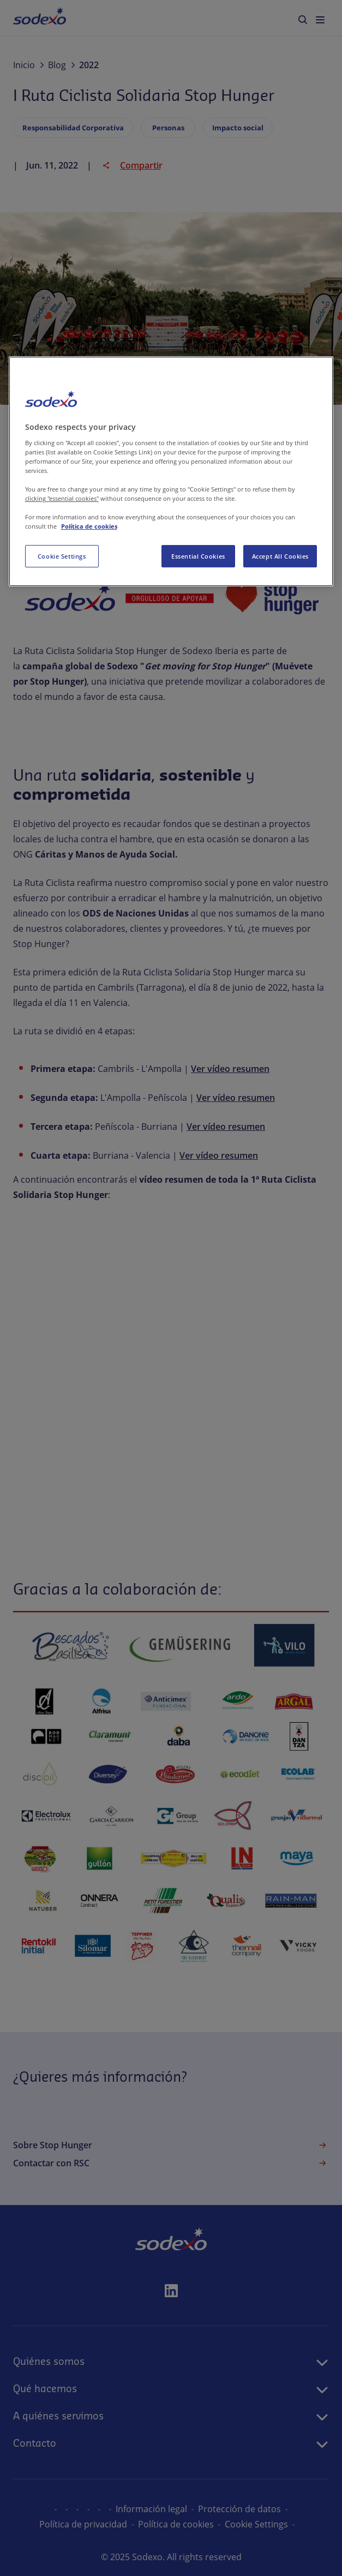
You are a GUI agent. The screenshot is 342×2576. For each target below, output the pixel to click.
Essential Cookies (198, 556)
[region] (171, 471)
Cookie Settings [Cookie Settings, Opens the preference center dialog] (62, 556)
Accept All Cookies (280, 556)
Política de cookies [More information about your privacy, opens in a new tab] (89, 527)
